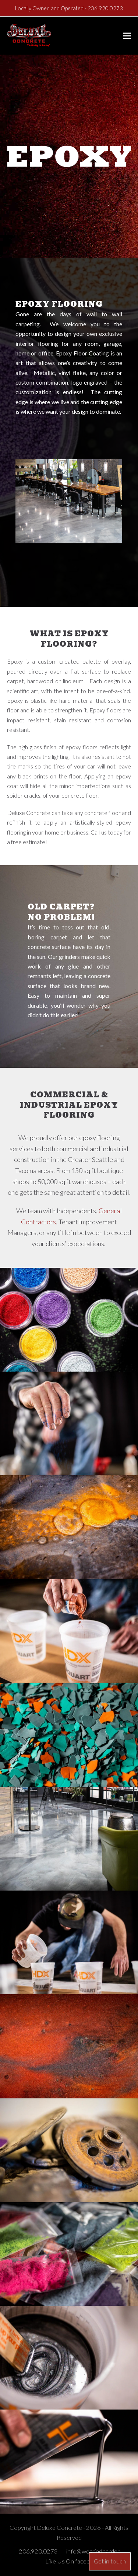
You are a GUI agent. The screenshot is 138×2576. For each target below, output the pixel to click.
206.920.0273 (105, 8)
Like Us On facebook (72, 2561)
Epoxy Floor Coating (82, 353)
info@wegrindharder (93, 2551)
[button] (127, 35)
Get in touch (110, 2561)
